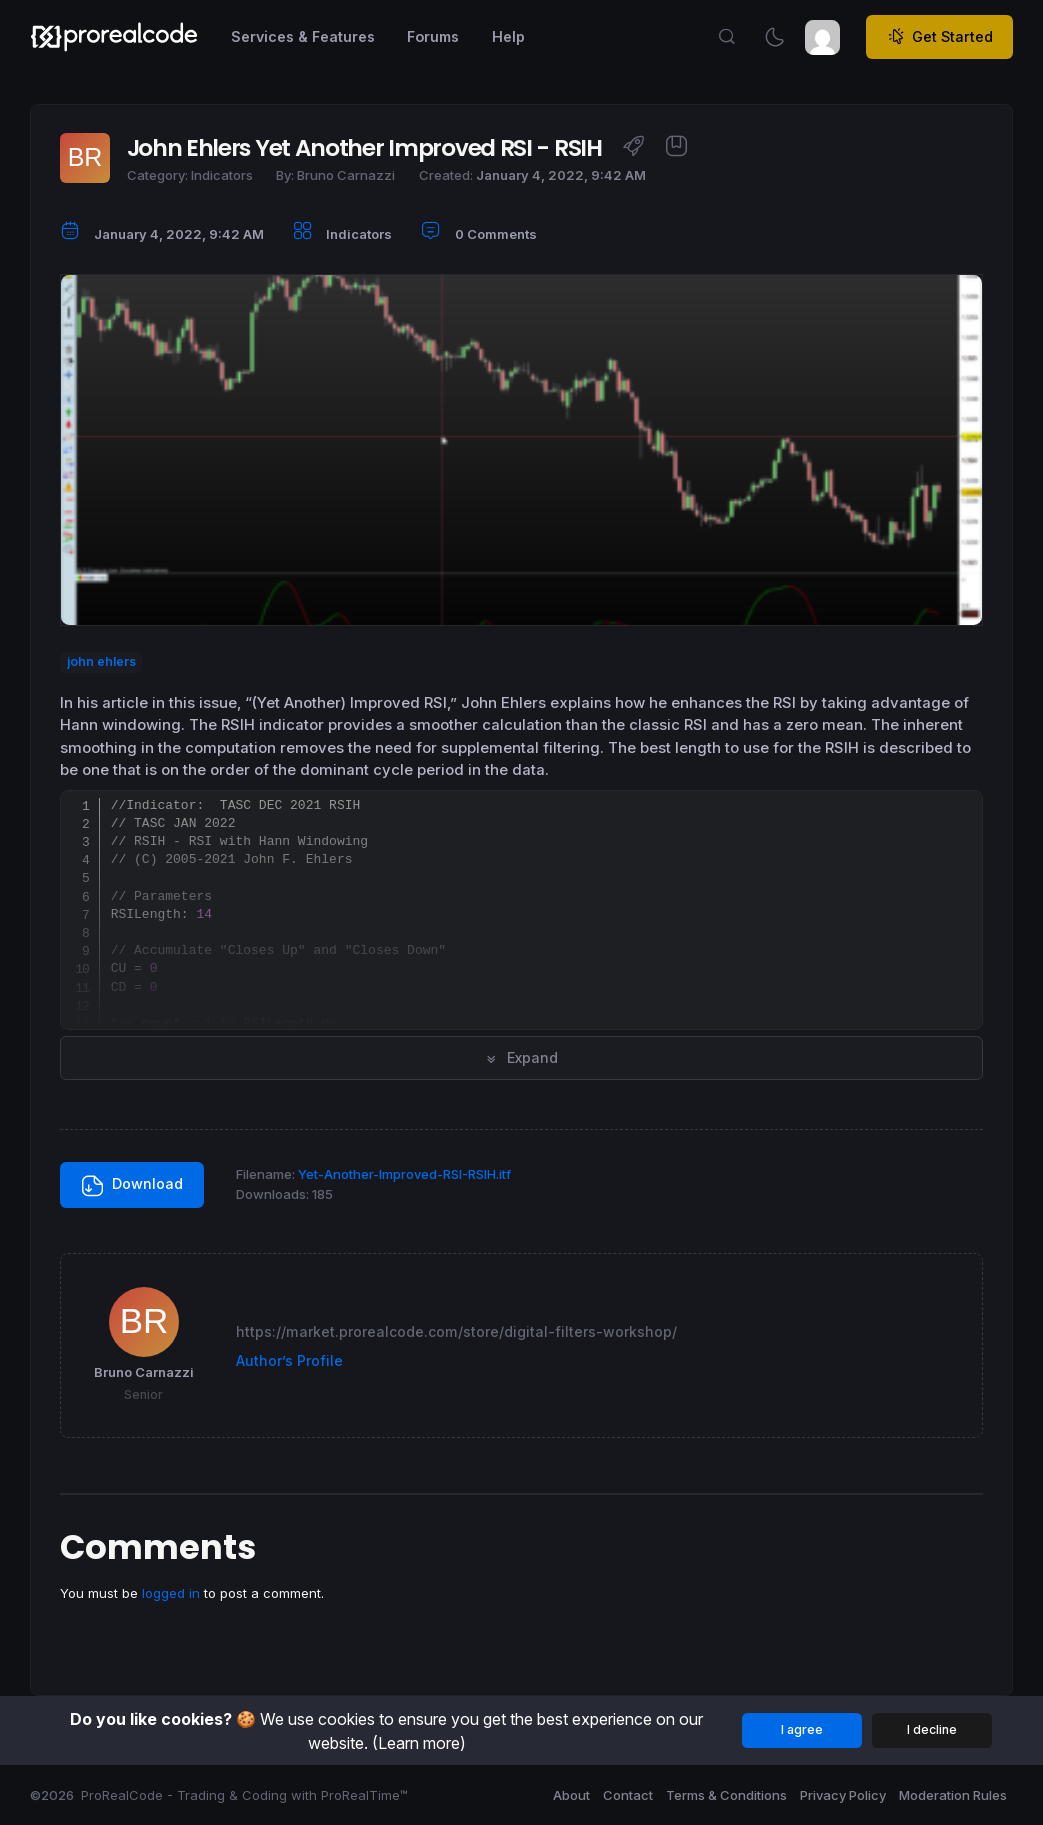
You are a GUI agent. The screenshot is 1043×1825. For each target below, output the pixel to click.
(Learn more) (419, 1743)
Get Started (940, 37)
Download (132, 1185)
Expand (521, 1057)
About (571, 1795)
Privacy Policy (843, 1795)
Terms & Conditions (726, 1795)
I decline (932, 1729)
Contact (628, 1795)
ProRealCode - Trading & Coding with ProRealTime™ (244, 1795)
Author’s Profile (289, 1360)
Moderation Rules (953, 1795)
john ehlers (101, 662)
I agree (802, 1729)
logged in (171, 1593)
